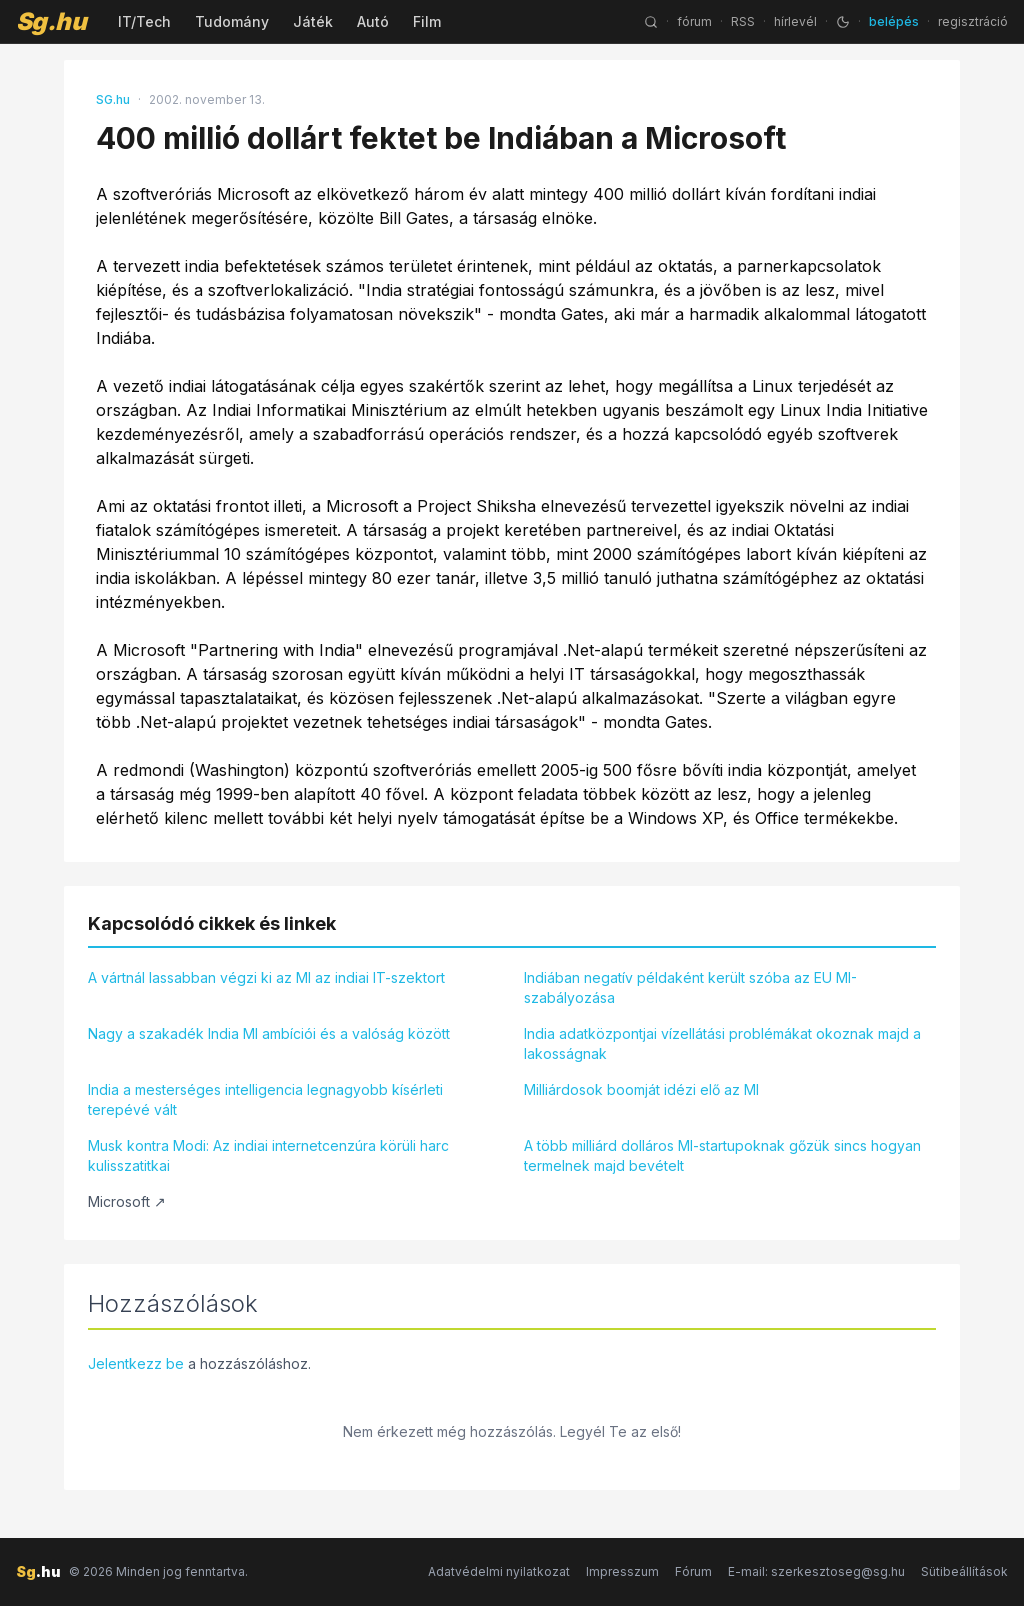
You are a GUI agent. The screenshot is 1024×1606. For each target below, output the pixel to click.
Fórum (693, 1571)
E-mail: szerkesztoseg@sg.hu (816, 1571)
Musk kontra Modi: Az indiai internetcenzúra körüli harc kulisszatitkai (268, 1155)
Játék (313, 21)
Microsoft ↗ (127, 1201)
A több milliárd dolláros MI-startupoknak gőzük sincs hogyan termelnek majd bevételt (722, 1155)
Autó (373, 21)
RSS (743, 21)
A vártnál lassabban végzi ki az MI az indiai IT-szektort (266, 977)
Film (427, 21)
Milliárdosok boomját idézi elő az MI (641, 1089)
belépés (894, 21)
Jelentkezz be (136, 1363)
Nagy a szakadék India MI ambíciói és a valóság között (269, 1033)
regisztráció (973, 21)
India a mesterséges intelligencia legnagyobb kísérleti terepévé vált (265, 1099)
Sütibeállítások (964, 1571)
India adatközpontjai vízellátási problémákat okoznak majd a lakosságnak (722, 1043)
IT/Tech (144, 21)
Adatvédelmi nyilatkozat (499, 1571)
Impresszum (622, 1571)
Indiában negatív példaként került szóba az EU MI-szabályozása (690, 987)
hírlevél (795, 21)
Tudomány (232, 21)
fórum (694, 21)
